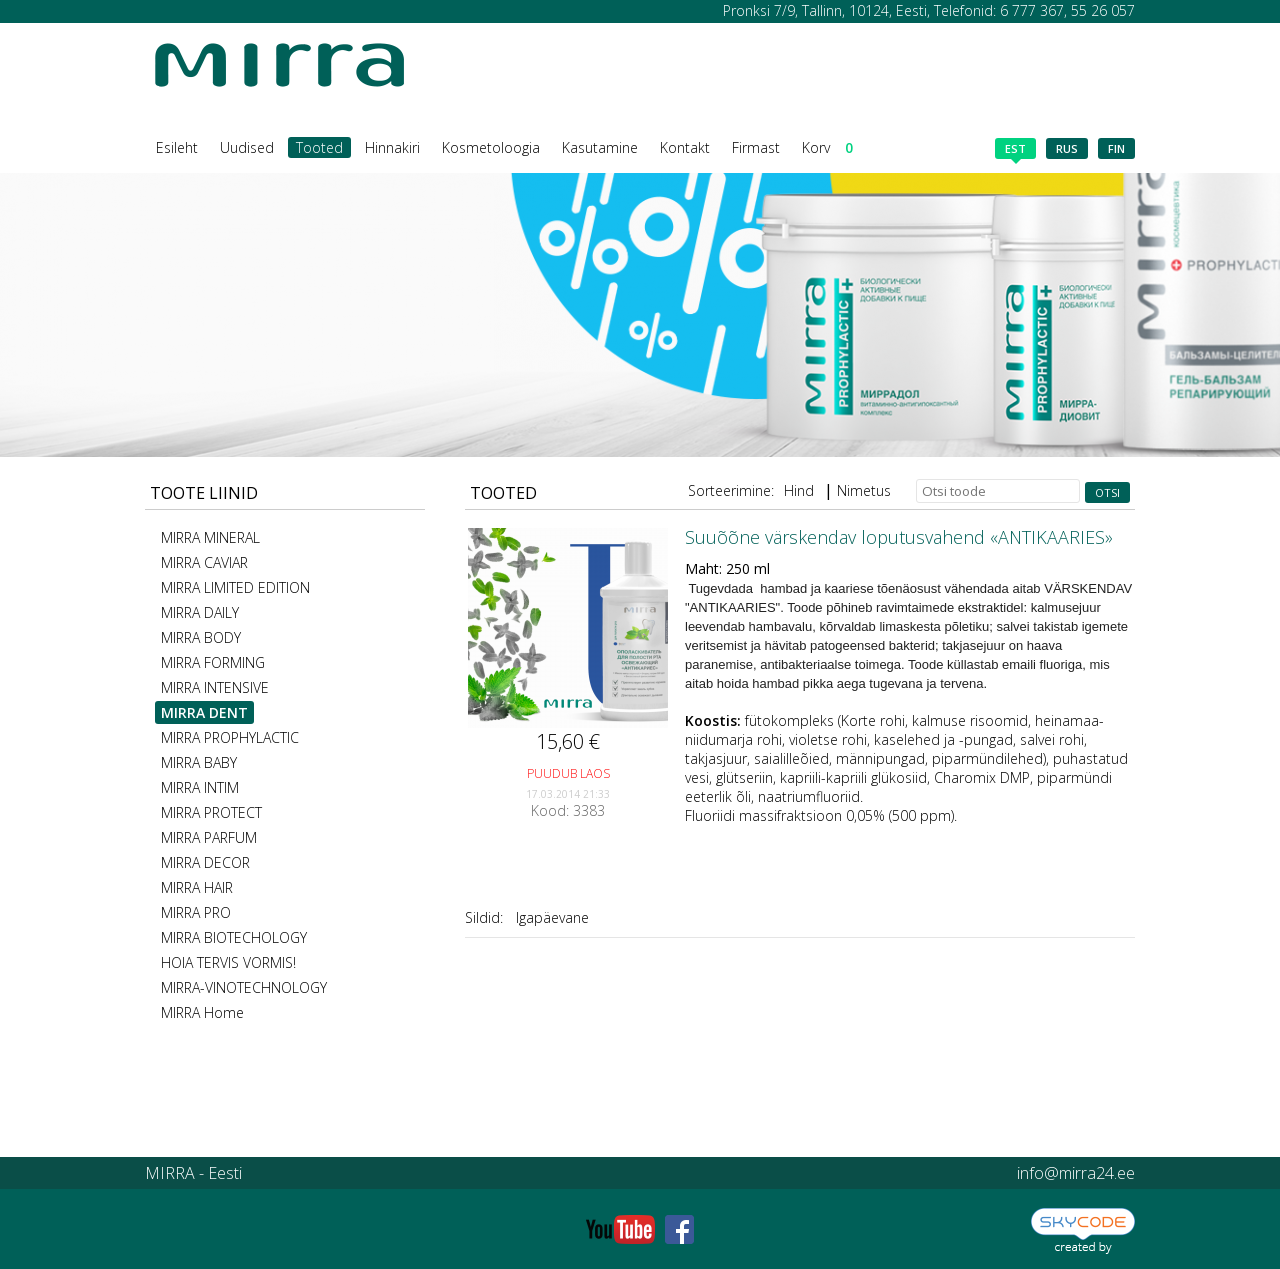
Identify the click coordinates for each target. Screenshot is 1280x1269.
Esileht (177, 147)
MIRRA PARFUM (209, 837)
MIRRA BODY (201, 637)
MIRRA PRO (196, 912)
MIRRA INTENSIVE (215, 687)
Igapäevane (552, 917)
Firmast (756, 147)
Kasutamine (600, 147)
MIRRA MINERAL (210, 537)
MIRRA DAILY (200, 612)
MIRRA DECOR (205, 862)
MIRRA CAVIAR (204, 562)
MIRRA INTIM (200, 787)
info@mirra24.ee (1076, 1173)
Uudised (247, 147)
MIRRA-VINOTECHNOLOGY (244, 987)
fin (1116, 148)
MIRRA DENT (204, 712)
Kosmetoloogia (491, 147)
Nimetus (864, 490)
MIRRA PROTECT (211, 812)
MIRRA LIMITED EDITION (235, 587)
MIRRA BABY (199, 762)
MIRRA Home (202, 1012)
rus (1067, 148)
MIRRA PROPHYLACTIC (230, 737)
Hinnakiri (392, 147)
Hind (799, 490)
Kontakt (685, 147)
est (1015, 150)
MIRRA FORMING (213, 662)
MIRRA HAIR (197, 887)
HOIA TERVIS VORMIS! (228, 962)
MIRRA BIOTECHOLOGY (234, 937)
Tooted (319, 147)
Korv (827, 147)
